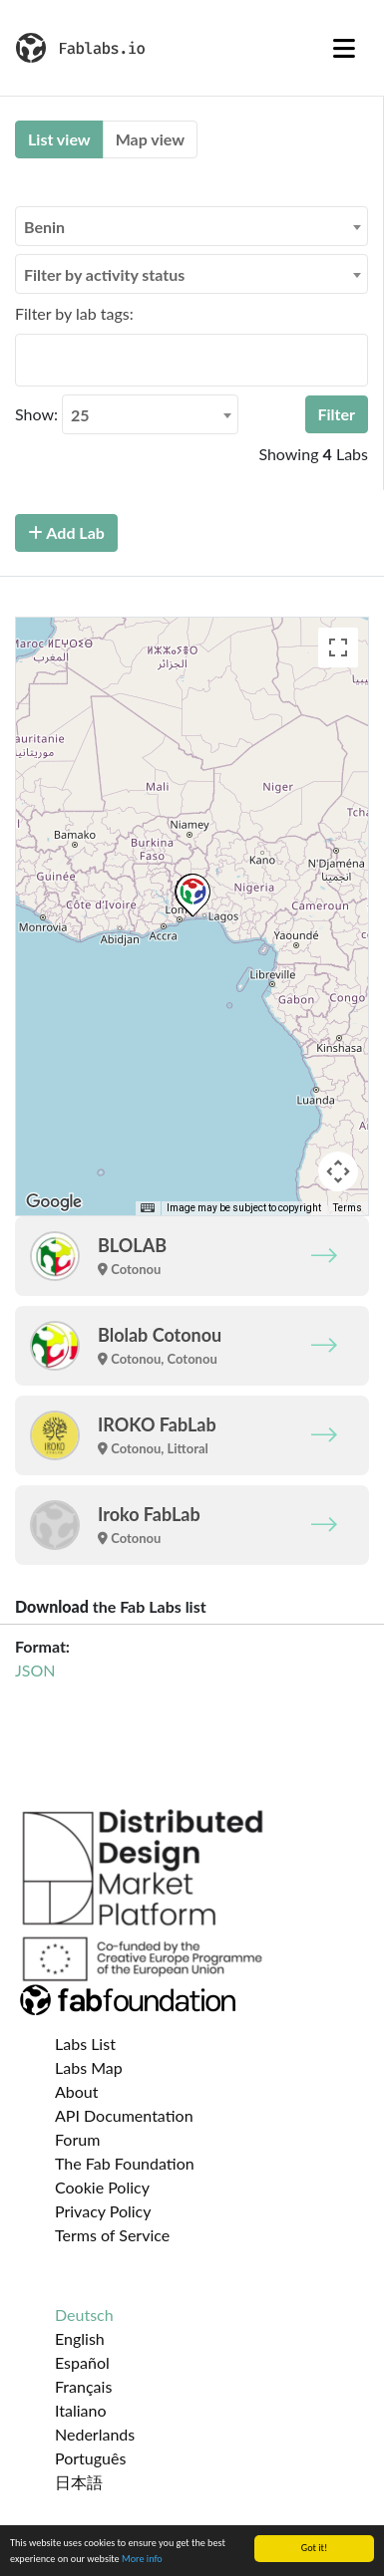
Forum (77, 2139)
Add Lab (66, 532)
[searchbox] (27, 360)
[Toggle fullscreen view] (338, 647)
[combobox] (191, 226)
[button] (193, 895)
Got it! (314, 2547)
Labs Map (89, 2067)
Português (90, 2457)
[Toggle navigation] (344, 48)
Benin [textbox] (44, 226)
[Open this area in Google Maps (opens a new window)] (54, 1202)
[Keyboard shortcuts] (148, 1208)
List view (59, 138)
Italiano (81, 2410)
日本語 (79, 2481)
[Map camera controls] (338, 1171)
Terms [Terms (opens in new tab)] (347, 1207)
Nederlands (95, 2434)
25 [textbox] (80, 414)
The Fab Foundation (124, 2163)
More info (142, 2558)
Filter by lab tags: (74, 313)
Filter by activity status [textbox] (104, 274)
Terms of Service (112, 2234)
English (80, 2338)
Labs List (85, 2043)
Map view (150, 138)
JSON (35, 1670)
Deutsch (84, 2314)
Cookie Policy (102, 2187)
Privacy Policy (103, 2210)
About (77, 2091)
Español (82, 2362)
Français (83, 2386)
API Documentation (124, 2115)
